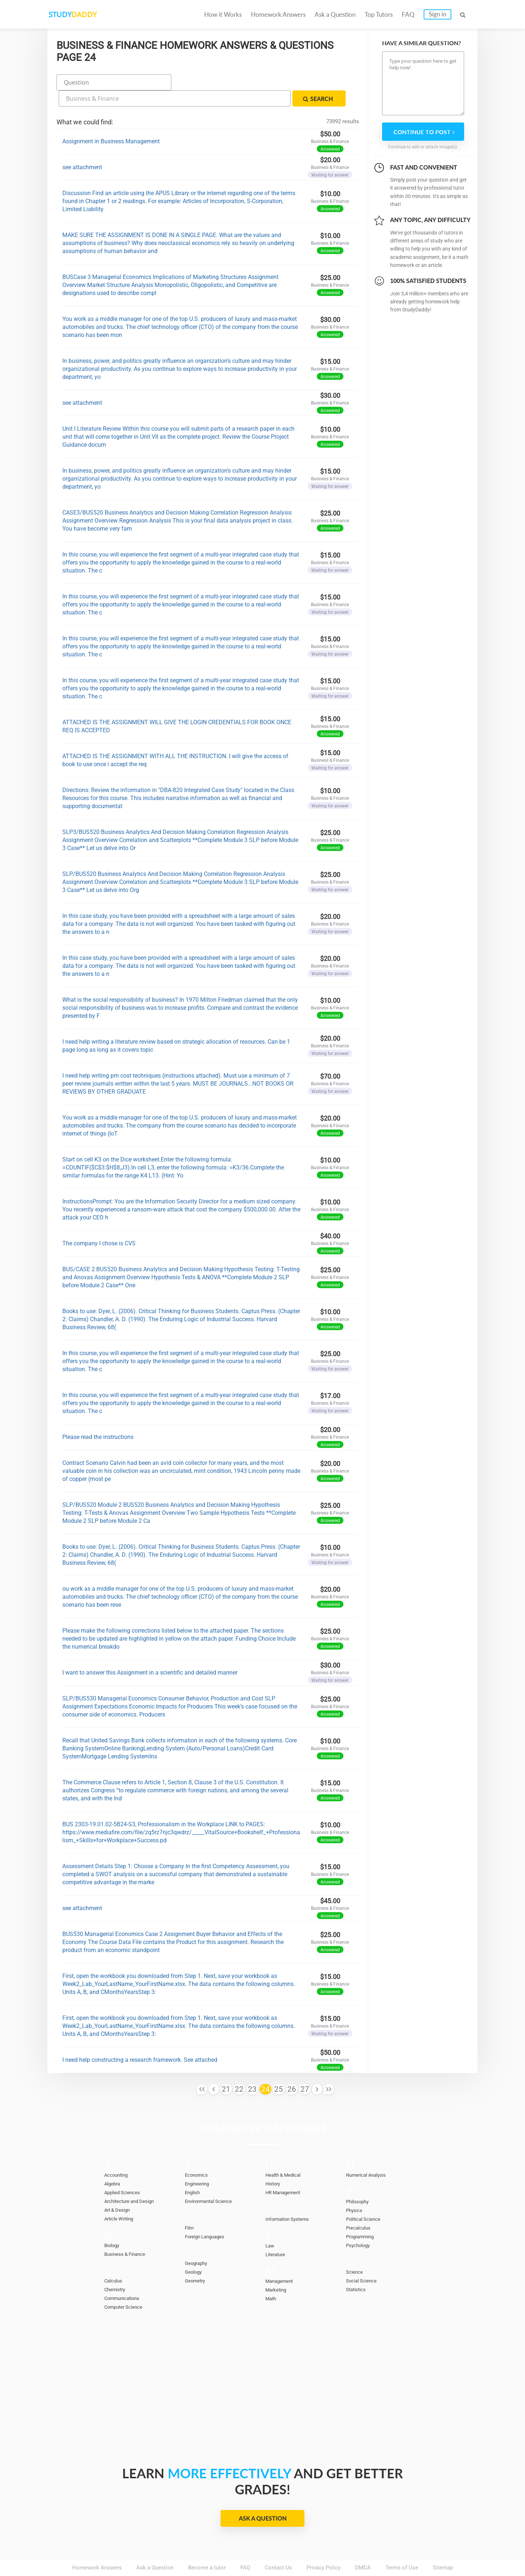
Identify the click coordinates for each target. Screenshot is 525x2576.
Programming (362, 2216)
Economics (199, 2154)
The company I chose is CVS (99, 1222)
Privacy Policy (324, 2547)
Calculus (114, 2260)
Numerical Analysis (369, 2154)
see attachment (82, 146)
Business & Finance (128, 2233)
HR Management (285, 2172)
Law (270, 2225)
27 (304, 2068)
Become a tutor (207, 2547)
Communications (125, 2277)
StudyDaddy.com (281, 2557)
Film (190, 2207)
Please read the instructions (97, 1416)
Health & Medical (286, 2154)
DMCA (363, 2547)
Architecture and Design (133, 2180)
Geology (195, 2251)
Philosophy (359, 2181)
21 (226, 2068)
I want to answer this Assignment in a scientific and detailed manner (149, 1652)
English (194, 2172)
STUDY (86, 14)
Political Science (366, 2198)
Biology (113, 2225)
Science (355, 2251)
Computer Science (126, 2286)
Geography (198, 2242)
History (274, 2163)
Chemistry (116, 2269)
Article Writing (121, 2198)
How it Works (223, 14)
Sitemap (443, 2547)
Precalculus (360, 2207)
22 (239, 2068)
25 (278, 2068)
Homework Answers (278, 14)
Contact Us (278, 2547)
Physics (355, 2190)
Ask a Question (335, 14)
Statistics (357, 2269)
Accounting (118, 2154)
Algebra (113, 2163)
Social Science (364, 2260)
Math (271, 2278)
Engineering (199, 2163)
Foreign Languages (208, 2216)
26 (291, 2068)
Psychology (360, 2225)
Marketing (277, 2269)
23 (252, 2068)
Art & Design (119, 2189)
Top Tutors (379, 14)
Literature (277, 2234)
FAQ (408, 14)
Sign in (437, 14)
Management (281, 2260)
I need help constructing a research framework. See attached (139, 2039)
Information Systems (290, 2198)
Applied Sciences (125, 2172)
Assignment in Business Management (111, 120)
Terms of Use (401, 2547)
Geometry (197, 2260)
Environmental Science (213, 2180)
